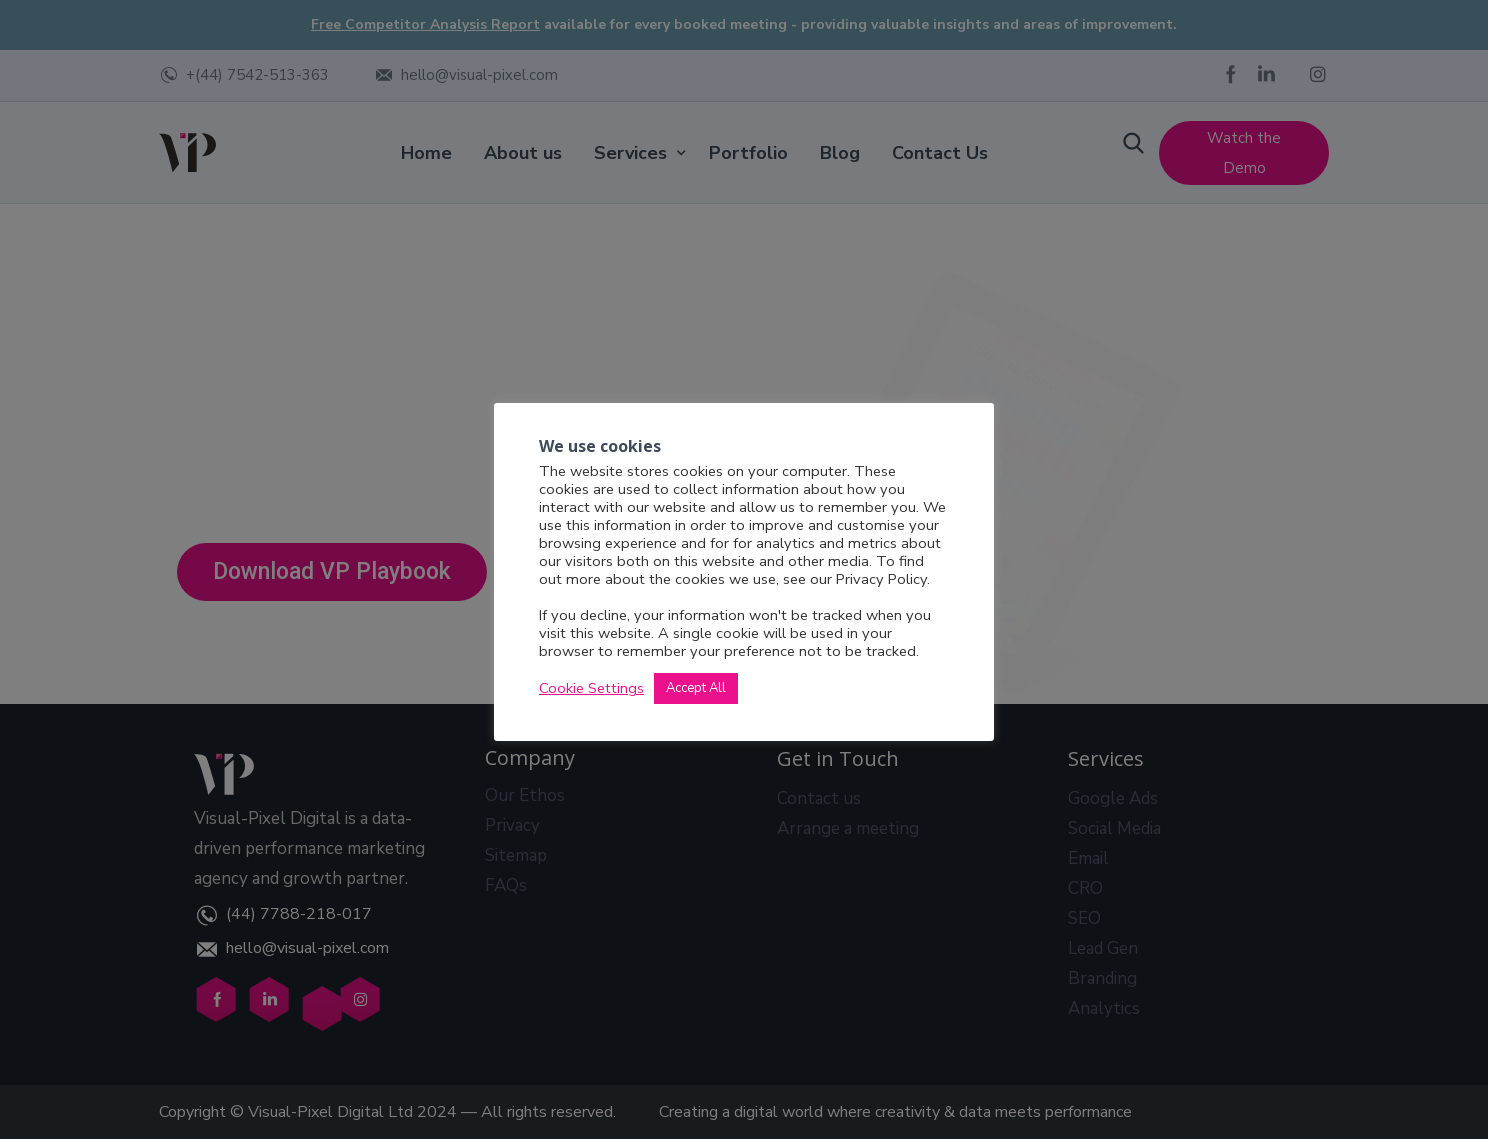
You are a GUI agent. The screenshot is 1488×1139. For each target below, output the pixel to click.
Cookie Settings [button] (591, 690)
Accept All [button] (696, 690)
